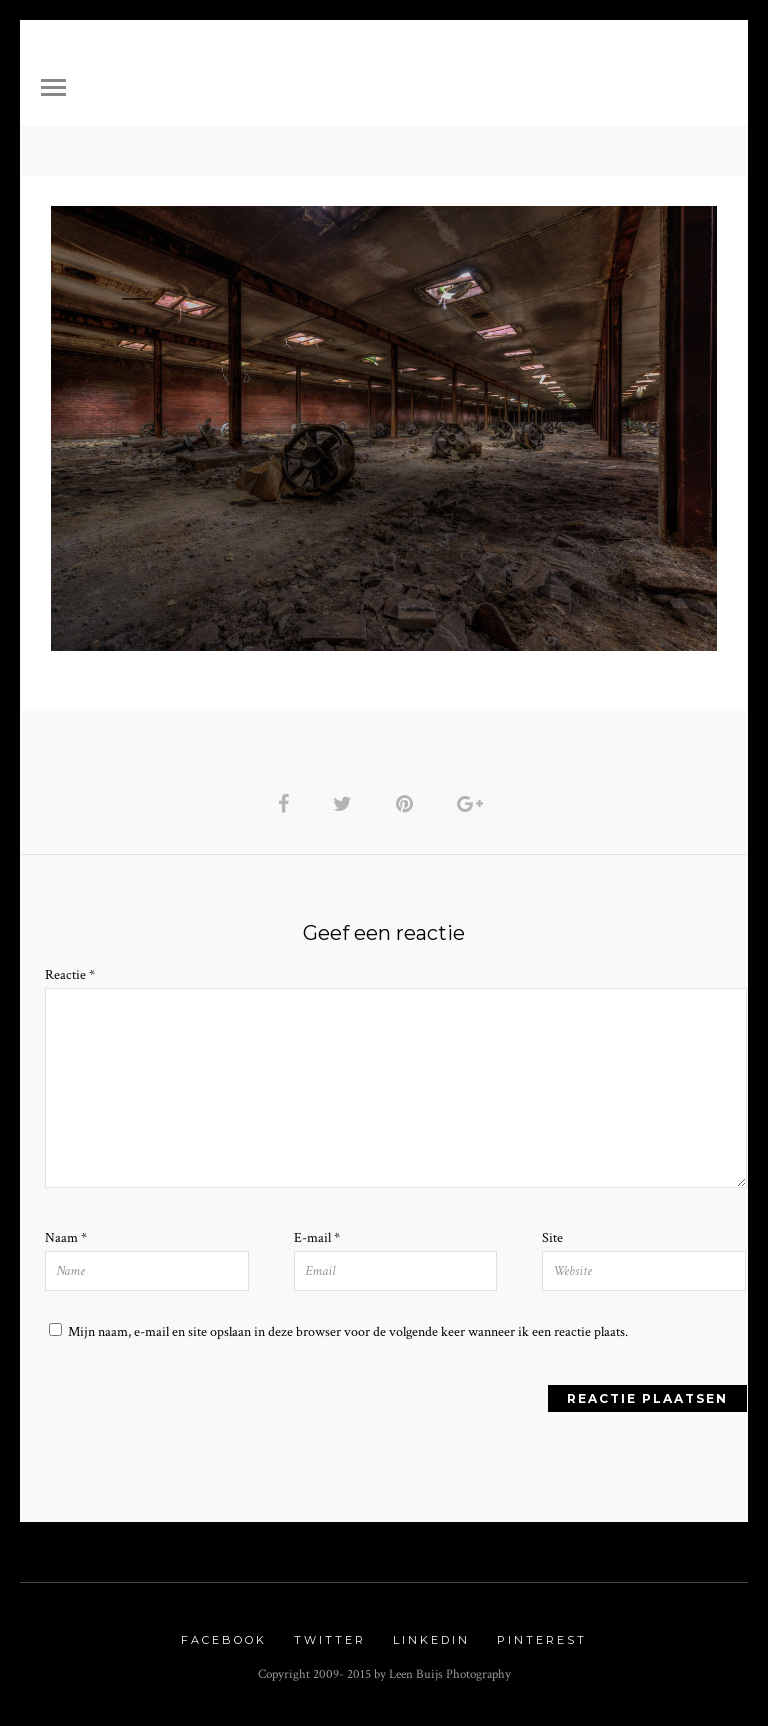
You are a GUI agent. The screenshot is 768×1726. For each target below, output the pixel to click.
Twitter (330, 1640)
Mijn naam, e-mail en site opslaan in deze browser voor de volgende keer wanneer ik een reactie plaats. (348, 1332)
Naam (66, 1238)
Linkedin (431, 1640)
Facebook (224, 1640)
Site (552, 1238)
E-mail (317, 1238)
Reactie (70, 975)
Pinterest (542, 1640)
